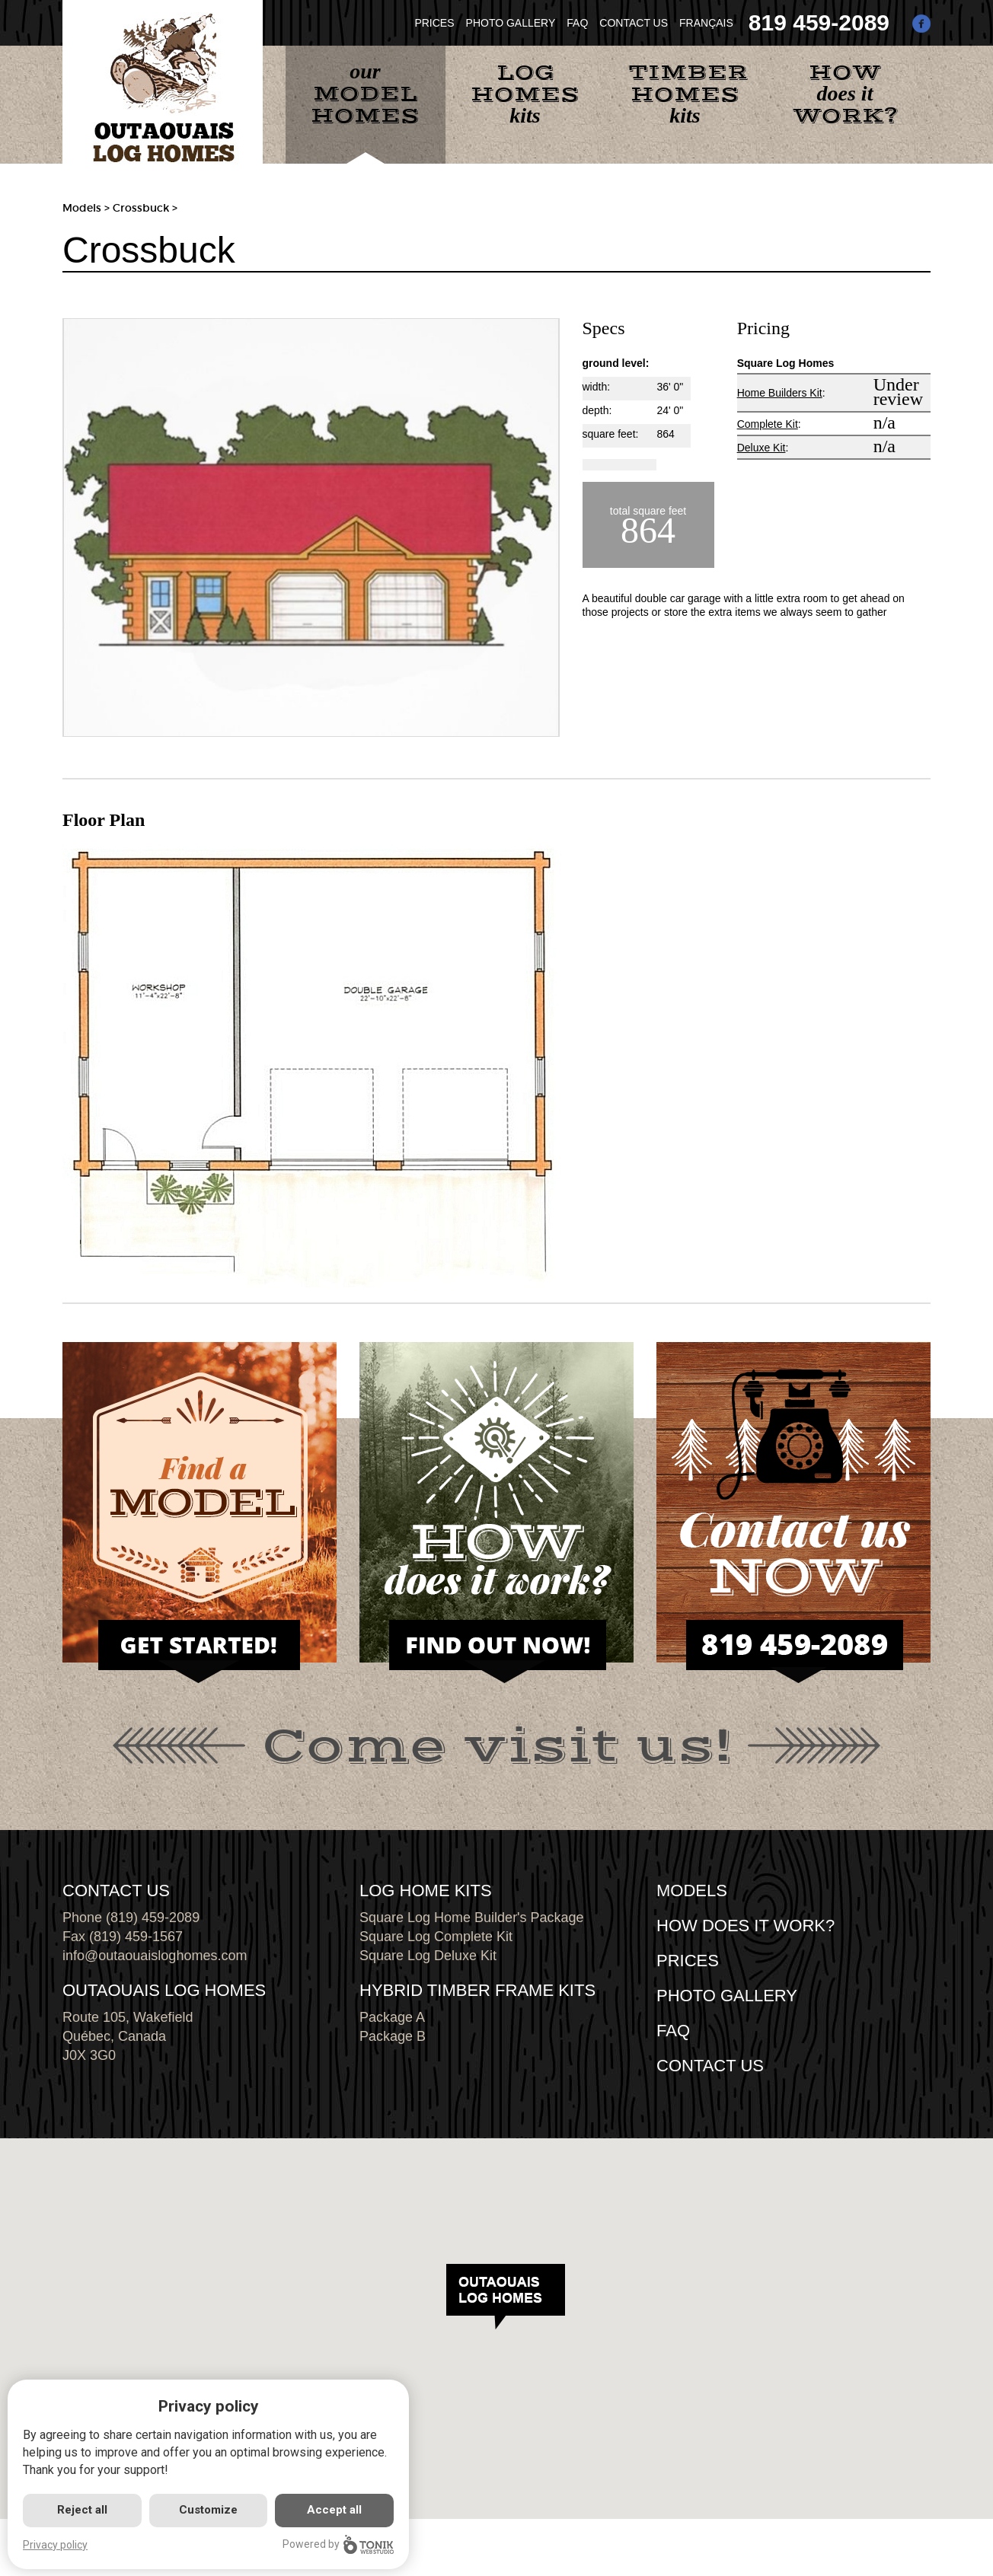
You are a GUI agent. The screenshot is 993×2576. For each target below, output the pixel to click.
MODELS (691, 1890)
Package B (392, 2036)
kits (525, 93)
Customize (208, 2510)
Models (81, 208)
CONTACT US (633, 23)
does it (845, 94)
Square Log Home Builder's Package (471, 1917)
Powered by (338, 2544)
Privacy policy (55, 2545)
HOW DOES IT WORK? (745, 1925)
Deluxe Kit (761, 448)
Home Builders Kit (779, 393)
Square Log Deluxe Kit (427, 1955)
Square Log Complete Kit (435, 1936)
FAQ (577, 23)
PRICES (434, 23)
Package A (392, 2017)
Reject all (82, 2510)
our (365, 94)
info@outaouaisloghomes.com (154, 1955)
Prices (687, 1960)
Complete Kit (767, 424)
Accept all (334, 2510)
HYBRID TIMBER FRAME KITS (477, 1990)
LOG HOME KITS (425, 1890)
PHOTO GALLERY (511, 23)
